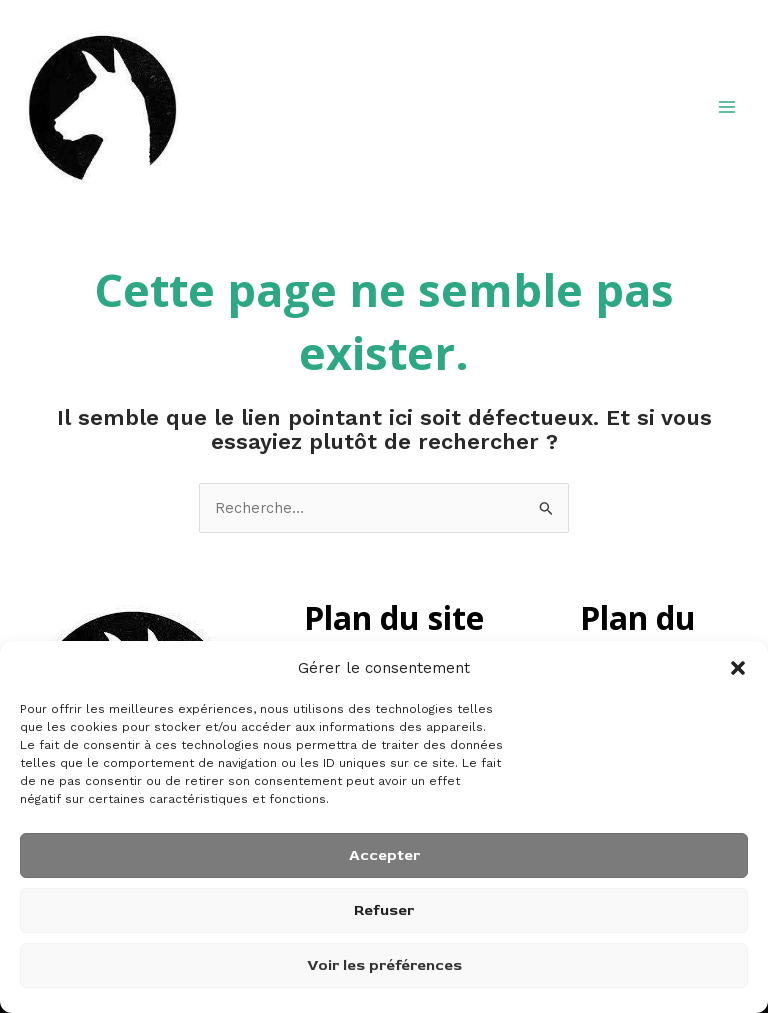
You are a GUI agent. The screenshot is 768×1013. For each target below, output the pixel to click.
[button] (738, 668)
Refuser (384, 910)
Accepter (384, 855)
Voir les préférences (384, 965)
